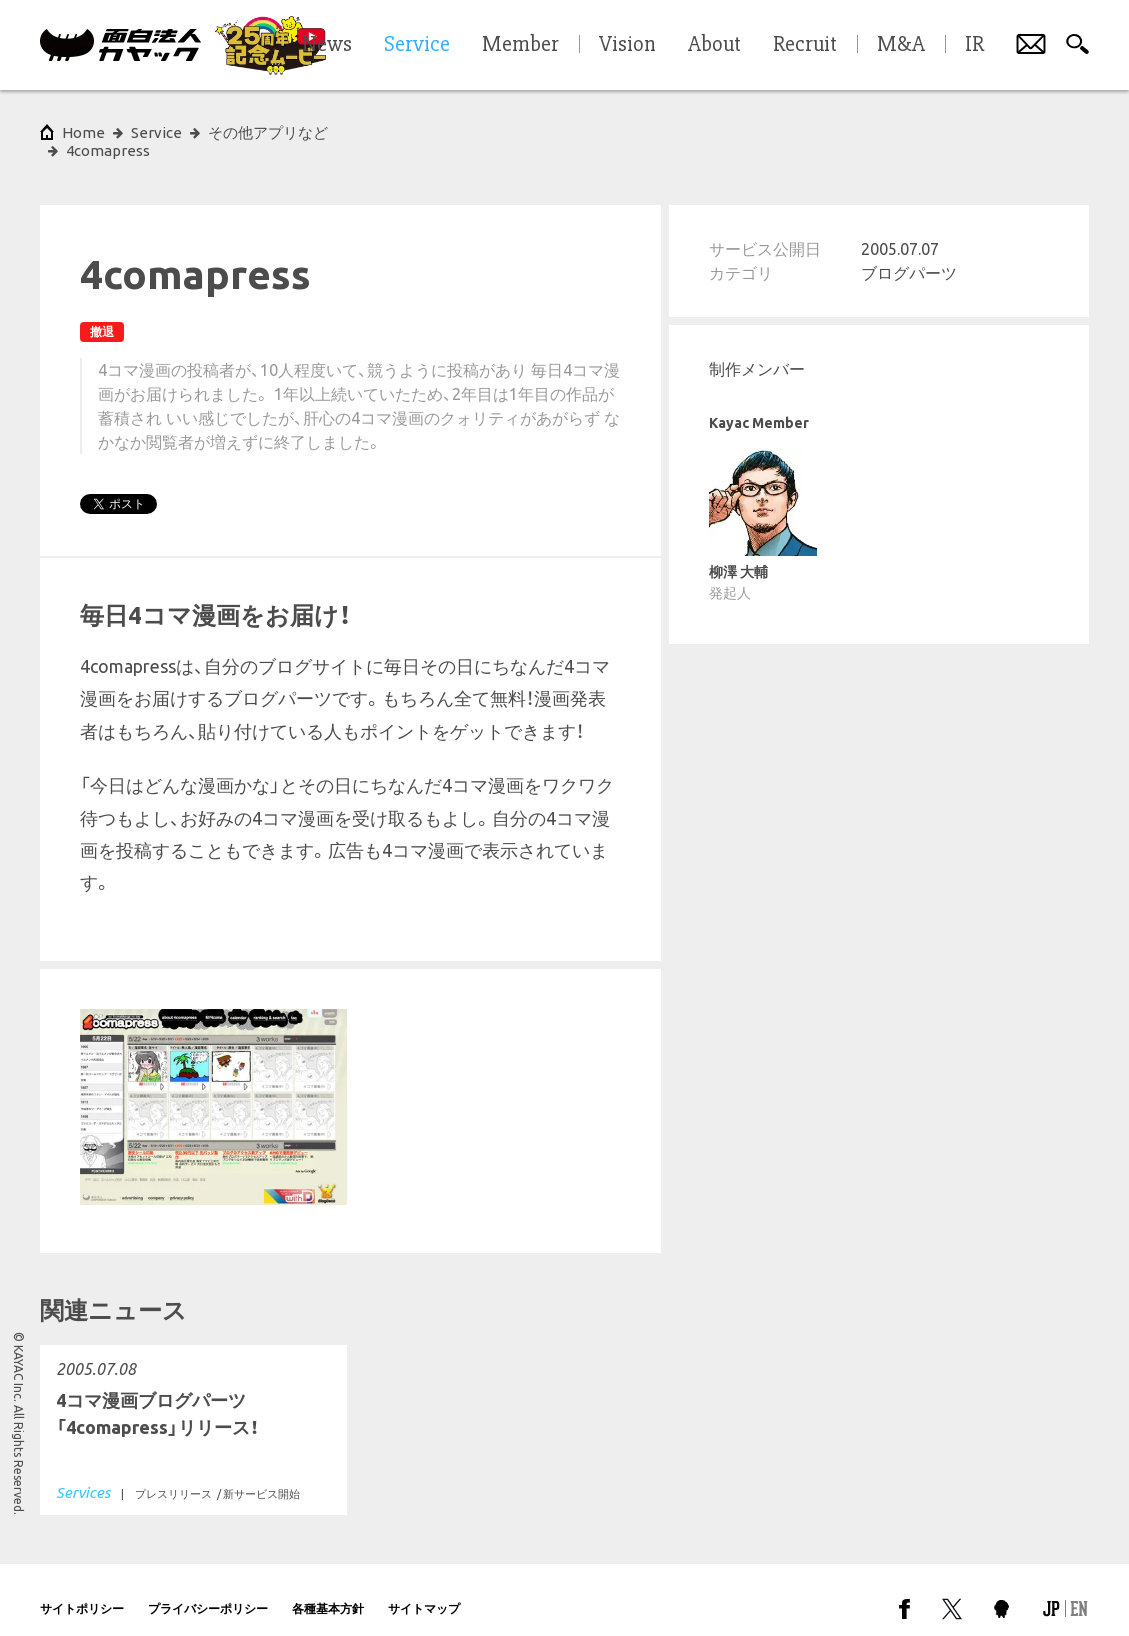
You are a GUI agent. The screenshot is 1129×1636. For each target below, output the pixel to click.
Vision (627, 45)
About (714, 45)
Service (156, 132)
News (327, 45)
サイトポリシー (82, 1590)
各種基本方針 (328, 1590)
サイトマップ (424, 1590)
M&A (901, 45)
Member (520, 45)
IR (974, 45)
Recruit (805, 45)
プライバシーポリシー (208, 1590)
